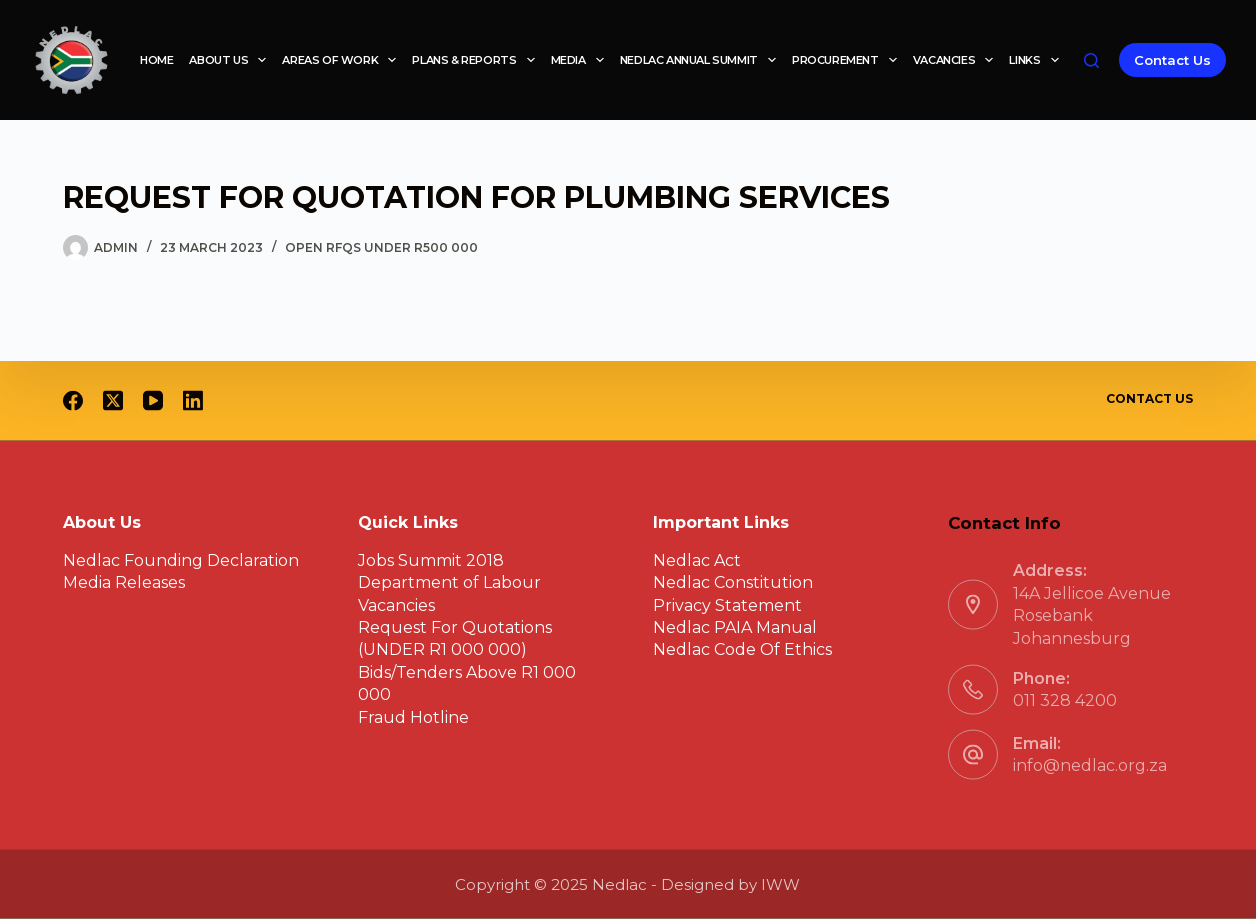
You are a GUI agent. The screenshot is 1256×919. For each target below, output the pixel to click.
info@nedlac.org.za (1090, 765)
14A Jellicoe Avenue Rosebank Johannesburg (1092, 615)
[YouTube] (153, 401)
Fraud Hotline (413, 716)
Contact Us (1172, 60)
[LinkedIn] (193, 401)
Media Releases (124, 582)
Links (1037, 60)
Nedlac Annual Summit (702, 60)
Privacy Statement (727, 604)
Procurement (848, 60)
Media (581, 60)
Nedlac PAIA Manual (735, 627)
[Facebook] (73, 401)
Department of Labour (449, 582)
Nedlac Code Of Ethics (742, 649)
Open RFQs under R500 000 (381, 247)
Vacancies (957, 60)
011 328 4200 (1065, 700)
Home (156, 60)
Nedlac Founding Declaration (181, 559)
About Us (231, 60)
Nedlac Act (697, 559)
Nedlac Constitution (733, 582)
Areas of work (343, 60)
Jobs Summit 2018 (431, 559)
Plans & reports (477, 60)
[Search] (1091, 60)
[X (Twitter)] (113, 401)
